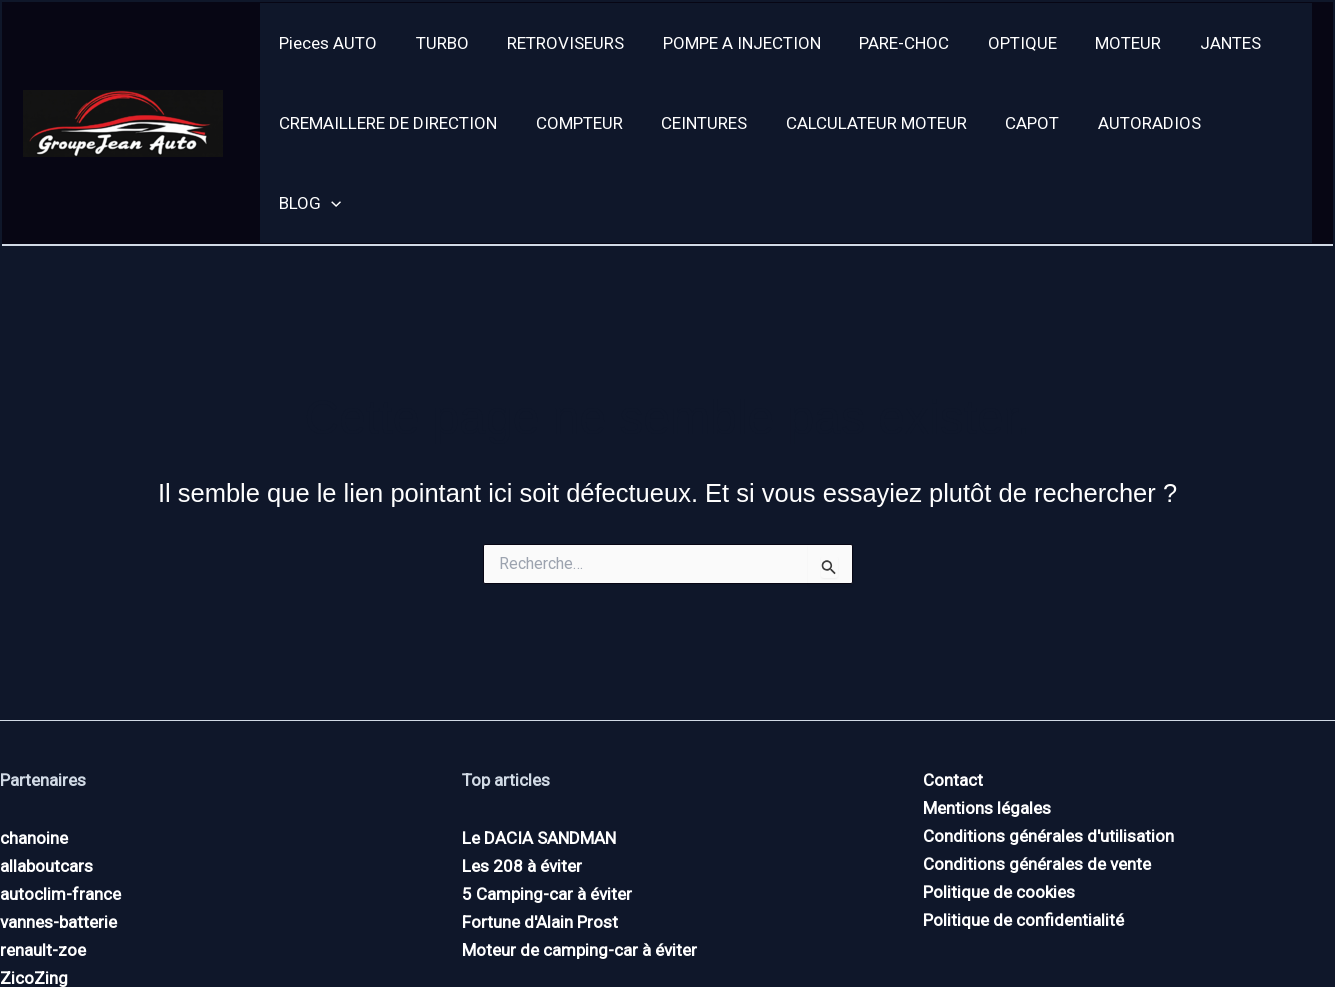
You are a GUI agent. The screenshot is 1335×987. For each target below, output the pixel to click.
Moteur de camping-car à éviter (579, 870)
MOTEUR (1099, 43)
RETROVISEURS (554, 43)
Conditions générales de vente (1037, 784)
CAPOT (1012, 123)
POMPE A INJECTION (726, 43)
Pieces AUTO (326, 43)
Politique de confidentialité (1023, 840)
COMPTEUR (572, 123)
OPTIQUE (997, 43)
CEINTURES (693, 123)
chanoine (34, 758)
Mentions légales (987, 728)
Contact (953, 700)
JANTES (1196, 43)
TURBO (435, 43)
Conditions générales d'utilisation (1048, 756)
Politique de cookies (999, 812)
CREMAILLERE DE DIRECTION (386, 123)
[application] (1262, 123)
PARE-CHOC (884, 43)
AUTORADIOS (1124, 123)
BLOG (1241, 123)
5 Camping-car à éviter (547, 814)
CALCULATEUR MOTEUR (860, 123)
